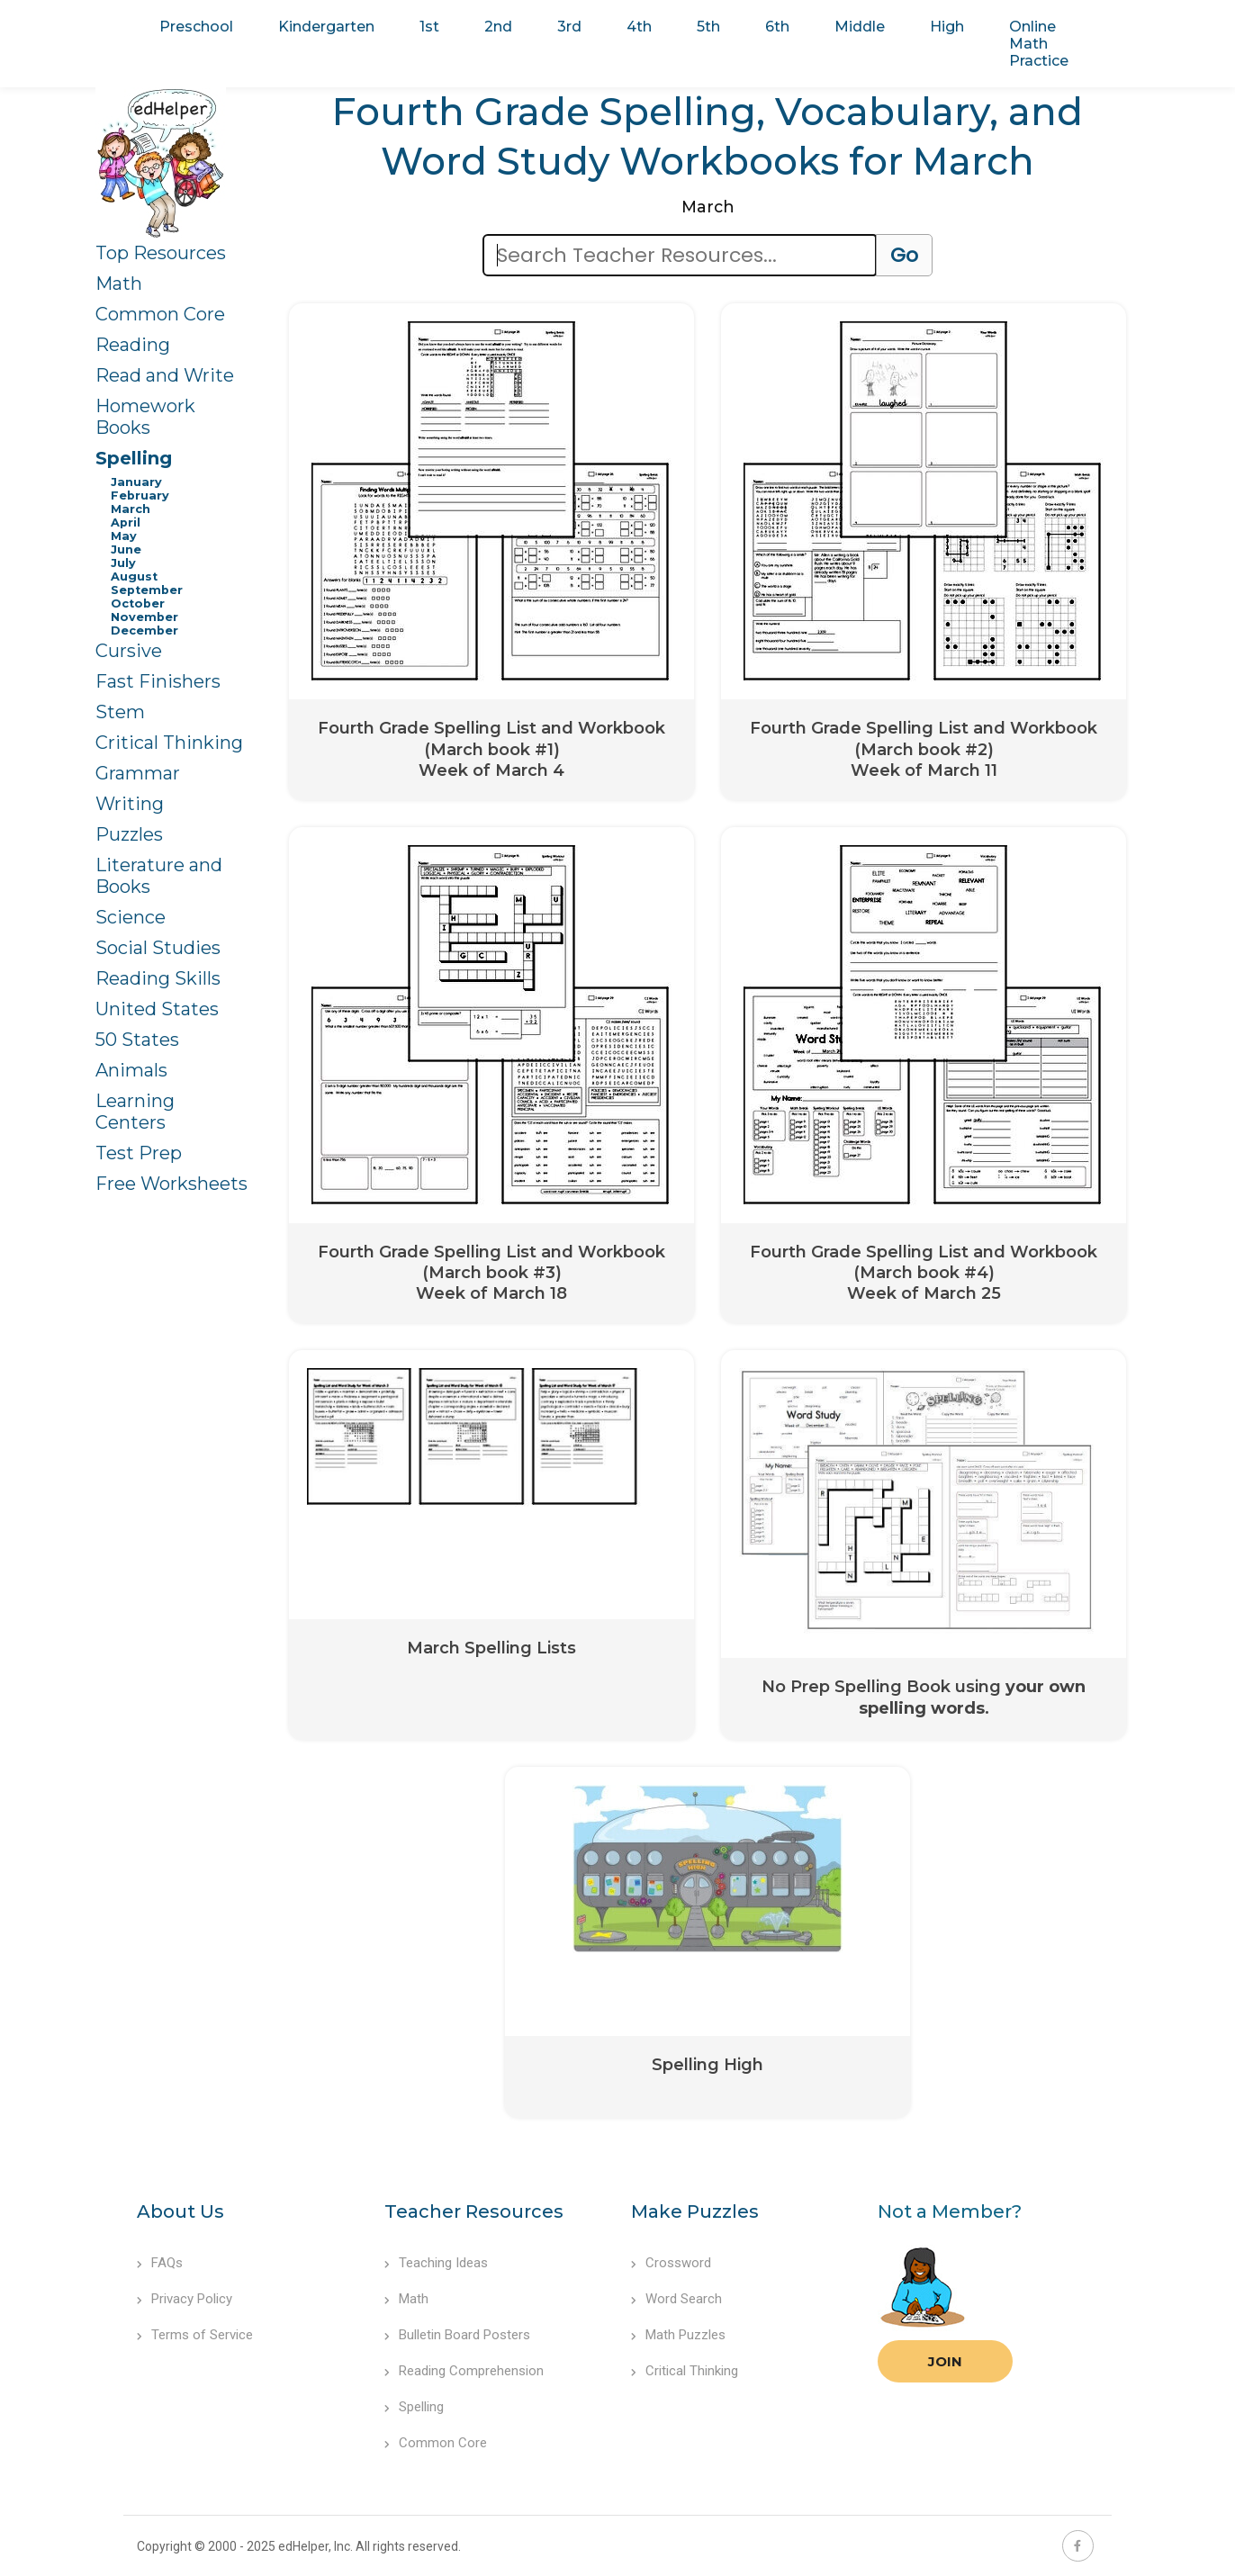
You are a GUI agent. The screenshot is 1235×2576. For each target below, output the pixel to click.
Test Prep (138, 1153)
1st (429, 26)
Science (130, 917)
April (125, 522)
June (126, 549)
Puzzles (129, 834)
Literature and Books (158, 875)
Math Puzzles (678, 2335)
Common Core (160, 314)
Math (118, 283)
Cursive (128, 651)
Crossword (671, 2263)
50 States (137, 1039)
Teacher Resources (473, 2211)
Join (945, 2361)
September (147, 590)
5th (708, 26)
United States (157, 1009)
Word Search (676, 2299)
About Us (180, 2211)
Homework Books (145, 416)
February (140, 495)
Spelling (133, 458)
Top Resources (160, 253)
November (144, 617)
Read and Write (164, 375)
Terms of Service (195, 2335)
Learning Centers (135, 1111)
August (134, 576)
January (136, 482)
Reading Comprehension (464, 2371)
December (144, 630)
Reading (132, 345)
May (124, 536)
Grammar (137, 773)
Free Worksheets (171, 1183)
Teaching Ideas (436, 2263)
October (138, 603)
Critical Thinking (169, 742)
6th (777, 26)
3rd (569, 26)
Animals (131, 1070)
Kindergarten (326, 26)
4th (639, 26)
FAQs (160, 2263)
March (130, 509)
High (947, 26)
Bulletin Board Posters (457, 2335)
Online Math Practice (1038, 43)
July (123, 563)
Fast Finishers (158, 681)
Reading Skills (158, 978)
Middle (859, 26)
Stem (120, 712)
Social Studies (158, 948)
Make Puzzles (695, 2211)
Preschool (196, 26)
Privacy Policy (184, 2299)
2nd (498, 26)
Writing (129, 804)
